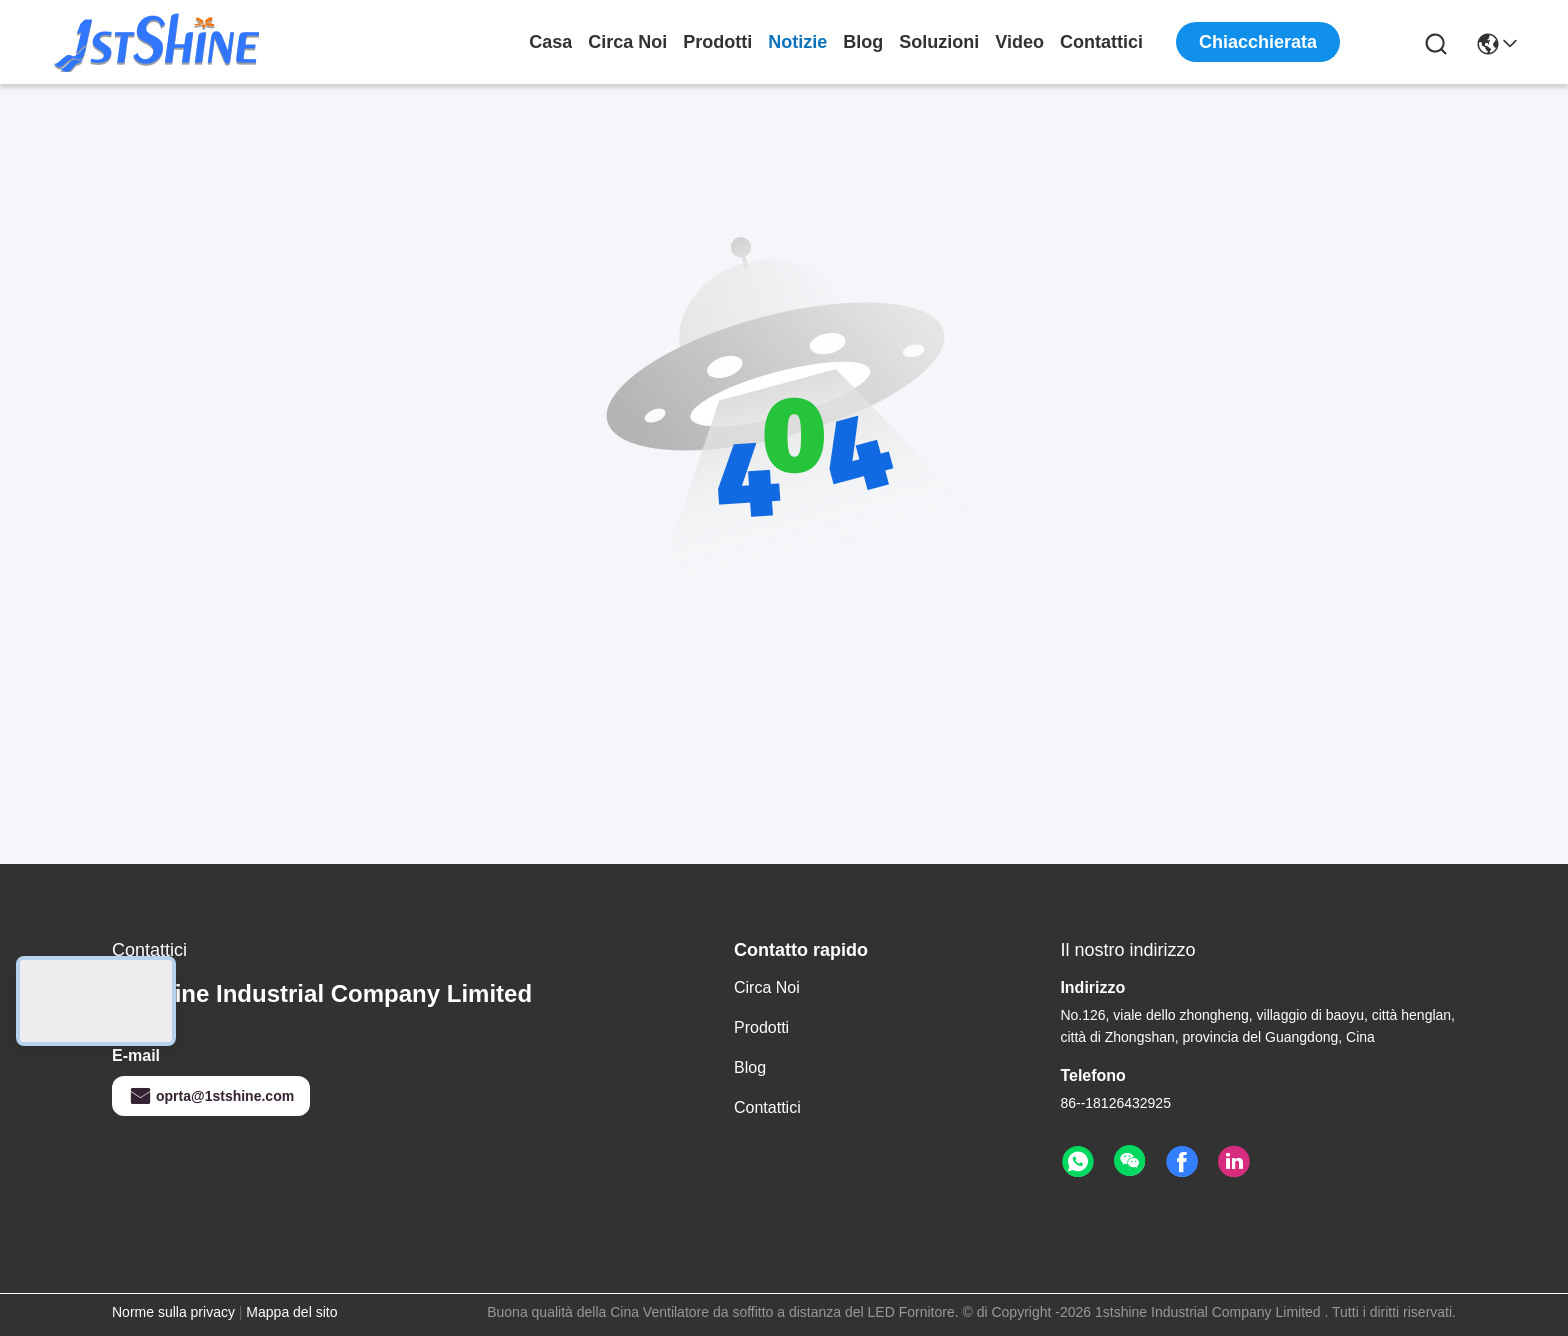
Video (1019, 42)
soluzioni (939, 42)
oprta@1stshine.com (211, 1096)
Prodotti (717, 42)
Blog (863, 42)
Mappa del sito (291, 1312)
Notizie (797, 42)
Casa (550, 42)
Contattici (1101, 42)
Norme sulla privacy (173, 1312)
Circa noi (627, 42)
